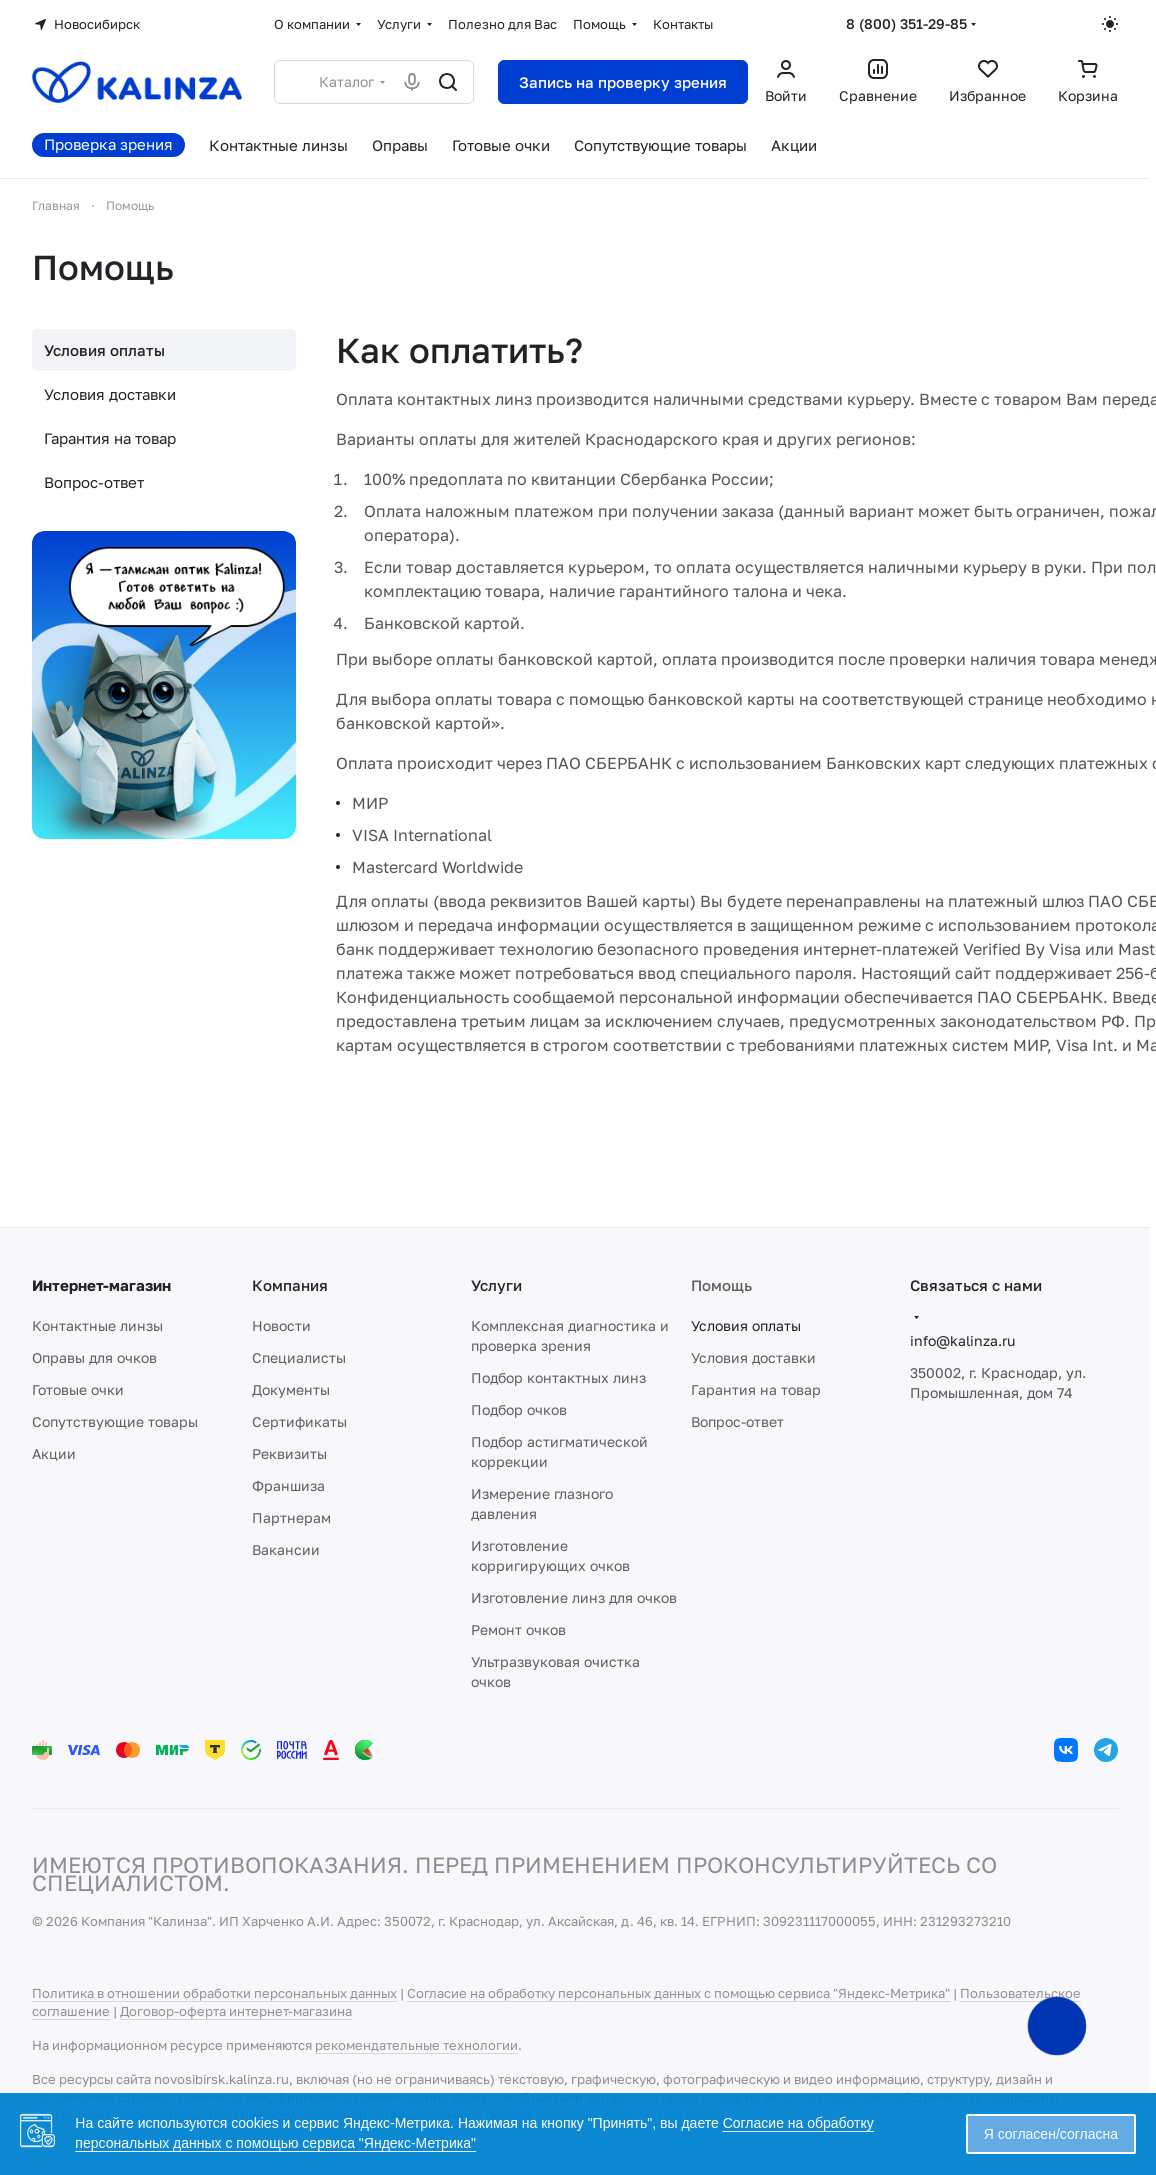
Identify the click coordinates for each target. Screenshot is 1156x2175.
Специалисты (299, 1357)
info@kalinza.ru (962, 1340)
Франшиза (288, 1485)
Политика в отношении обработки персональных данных (214, 1993)
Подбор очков (519, 1409)
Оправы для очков (94, 1357)
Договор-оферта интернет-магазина (236, 2011)
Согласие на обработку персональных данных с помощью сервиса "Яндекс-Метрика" (678, 1993)
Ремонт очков (518, 1629)
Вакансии (286, 1549)
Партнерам (291, 1517)
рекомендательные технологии (416, 2045)
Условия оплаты (104, 350)
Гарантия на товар (110, 438)
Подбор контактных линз (558, 1377)
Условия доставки (110, 394)
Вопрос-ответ (94, 482)
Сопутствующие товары (115, 1421)
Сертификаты (299, 1421)
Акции (54, 1453)
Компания (290, 1285)
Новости (281, 1325)
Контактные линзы (97, 1325)
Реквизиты (289, 1453)
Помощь (721, 1285)
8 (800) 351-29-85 (906, 23)
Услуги (496, 1285)
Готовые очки (78, 1389)
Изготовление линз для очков (574, 1597)
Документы (291, 1389)
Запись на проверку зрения (623, 82)
